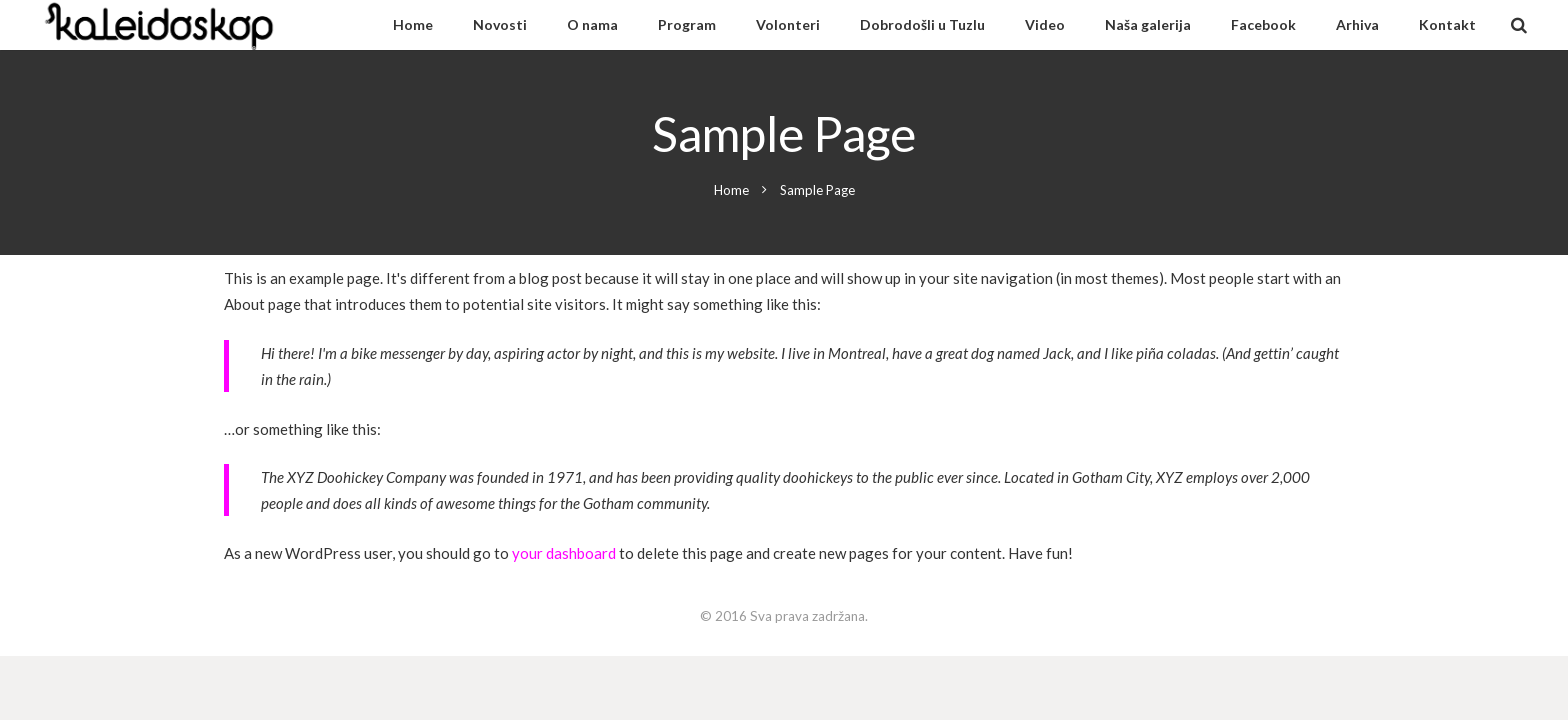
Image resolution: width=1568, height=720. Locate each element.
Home (731, 190)
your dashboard (564, 553)
